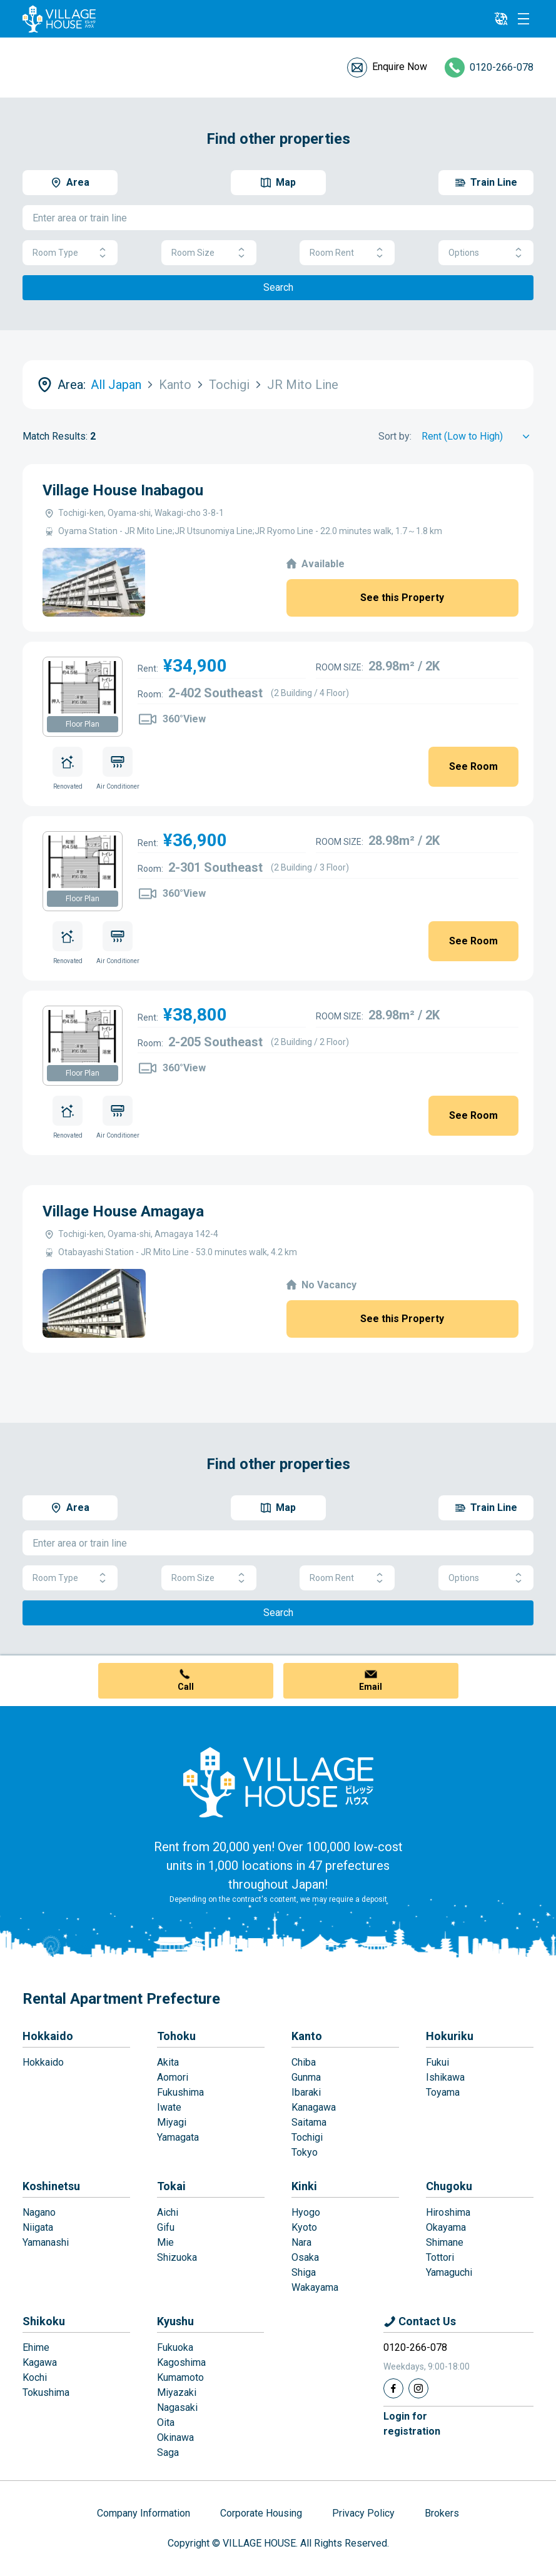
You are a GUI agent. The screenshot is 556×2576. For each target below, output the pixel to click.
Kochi (35, 2377)
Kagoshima (181, 2362)
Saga (168, 2452)
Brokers (442, 2513)
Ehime (36, 2347)
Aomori (172, 2077)
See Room (473, 766)
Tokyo (304, 2152)
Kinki (304, 2186)
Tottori (440, 2257)
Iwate (169, 2107)
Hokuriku (449, 2036)
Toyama (443, 2092)
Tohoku (176, 2036)
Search (278, 287)
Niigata (38, 2227)
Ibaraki (306, 2092)
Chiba (303, 2062)
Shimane (444, 2242)
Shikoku (44, 2321)
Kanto (306, 2036)
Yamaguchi (449, 2272)
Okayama (446, 2227)
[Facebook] (393, 2388)
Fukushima (180, 2092)
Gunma (306, 2077)
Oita (165, 2422)
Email (370, 1687)
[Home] (278, 1781)
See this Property (402, 598)
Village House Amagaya (123, 1211)
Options (485, 253)
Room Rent (347, 253)
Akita (168, 2062)
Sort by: (395, 436)
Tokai (171, 2186)
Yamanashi (46, 2242)
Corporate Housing (261, 2513)
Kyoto (304, 2227)
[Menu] (523, 19)
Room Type (70, 253)
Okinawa (175, 2437)
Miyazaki (176, 2392)
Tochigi (307, 2137)
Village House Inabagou (123, 490)
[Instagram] (418, 2388)
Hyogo (305, 2212)
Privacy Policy (363, 2513)
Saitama (308, 2122)
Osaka (305, 2257)
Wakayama (314, 2287)
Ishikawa (445, 2077)
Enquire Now (399, 67)
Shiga (303, 2272)
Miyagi (171, 2122)
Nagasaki (177, 2407)
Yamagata (178, 2137)
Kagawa (40, 2362)
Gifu (165, 2227)
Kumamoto (180, 2377)
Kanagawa (313, 2107)
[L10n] (501, 19)
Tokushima (46, 2392)
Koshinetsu (51, 2186)
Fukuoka (175, 2347)
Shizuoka (177, 2257)
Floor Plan (82, 724)
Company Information (143, 2513)
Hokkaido (48, 2036)
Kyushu (175, 2321)
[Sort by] (477, 436)
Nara (301, 2242)
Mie (165, 2242)
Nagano (39, 2212)
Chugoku (449, 2186)
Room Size (208, 253)
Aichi (167, 2212)
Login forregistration (411, 2423)
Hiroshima (448, 2212)
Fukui (437, 2062)
